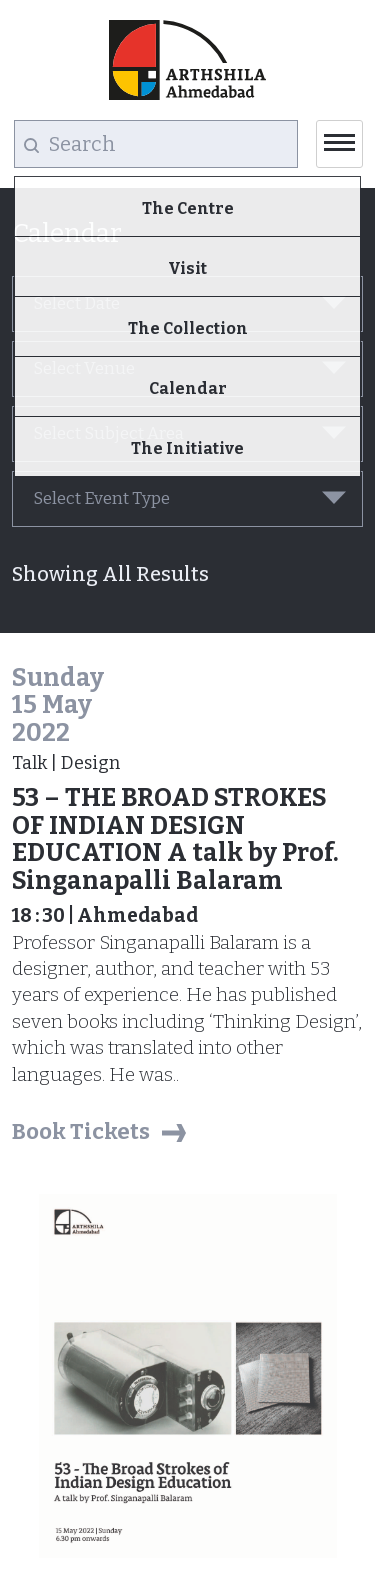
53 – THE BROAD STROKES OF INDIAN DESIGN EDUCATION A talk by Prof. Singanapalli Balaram (175, 839)
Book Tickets (81, 1131)
